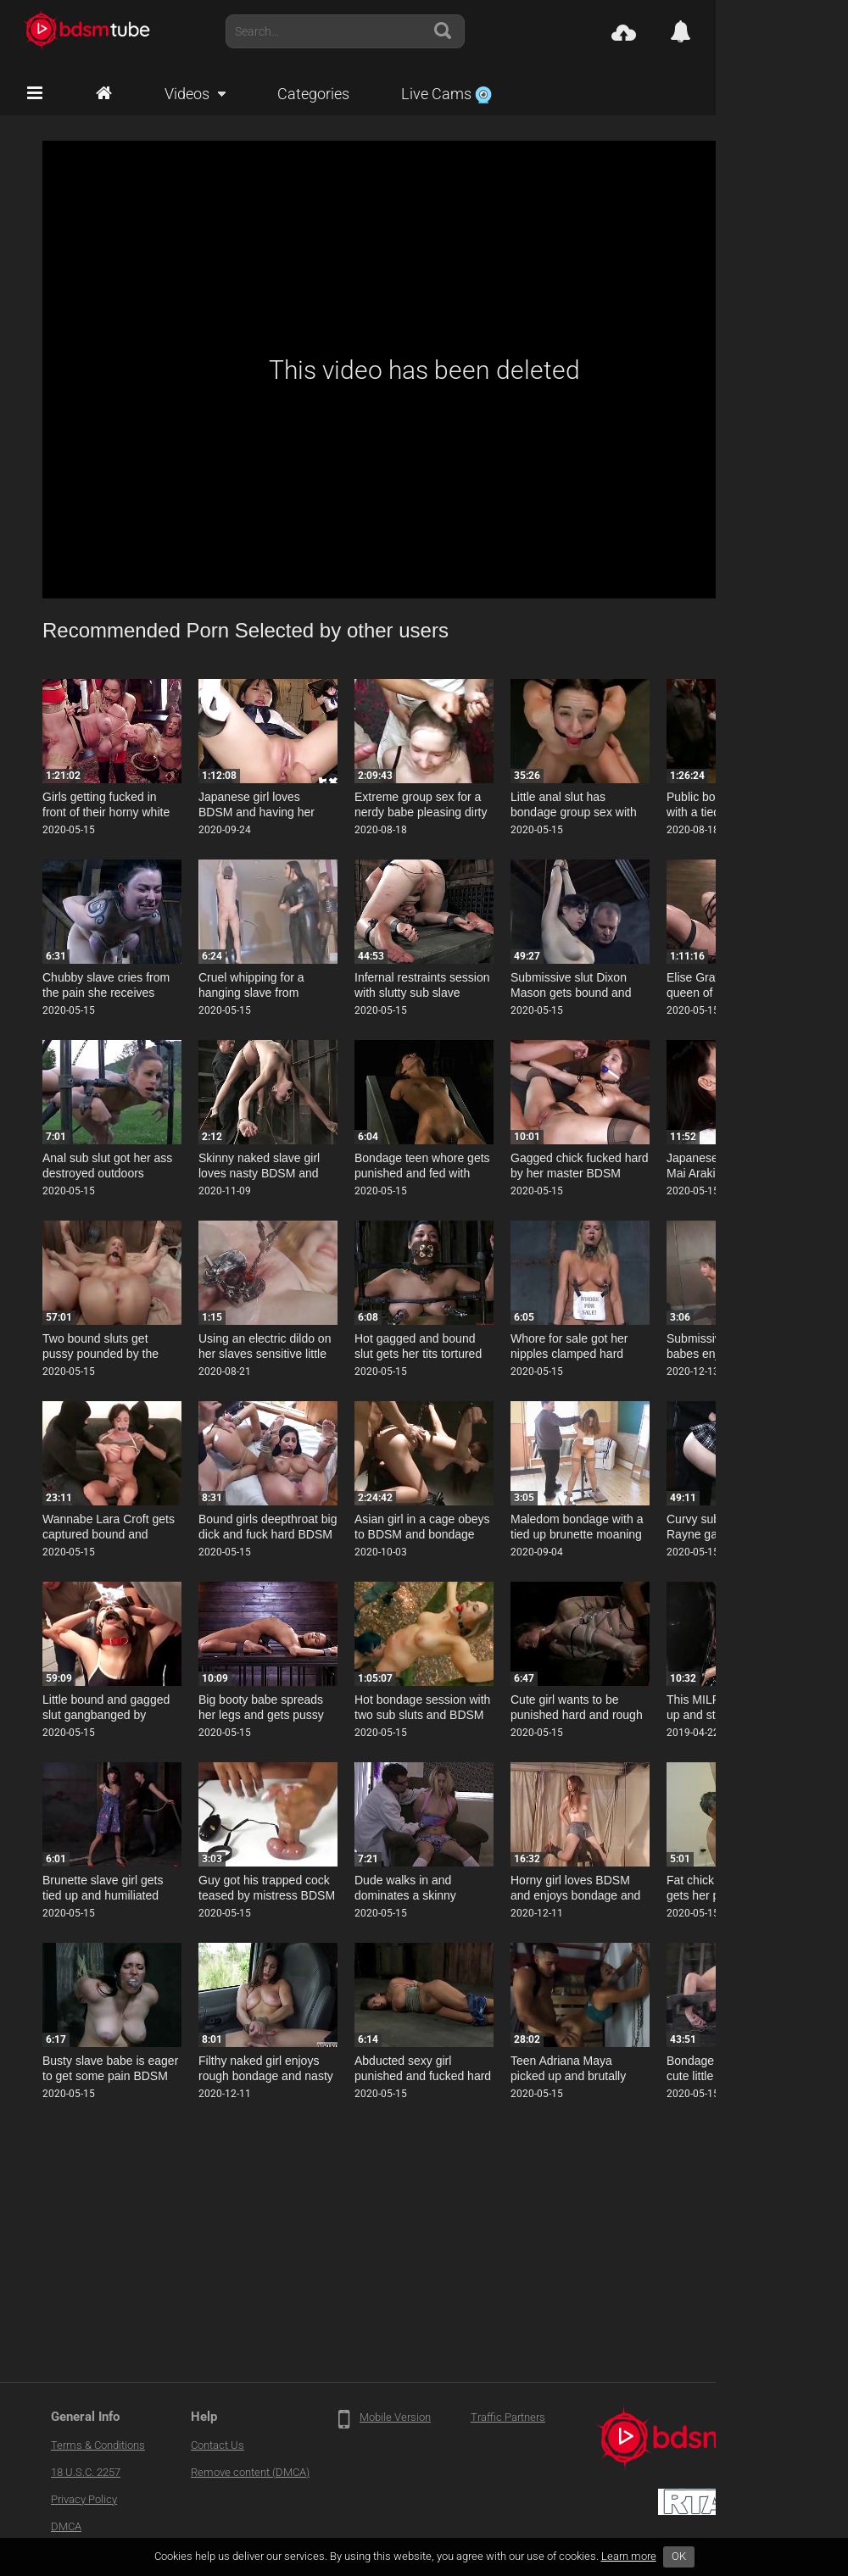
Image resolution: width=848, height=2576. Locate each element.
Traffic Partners (508, 2417)
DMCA (66, 2526)
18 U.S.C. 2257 (85, 2472)
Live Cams (446, 94)
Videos (187, 94)
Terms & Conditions (98, 2445)
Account (788, 31)
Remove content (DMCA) (250, 2472)
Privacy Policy (84, 2499)
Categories (313, 94)
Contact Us (217, 2445)
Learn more (628, 2556)
